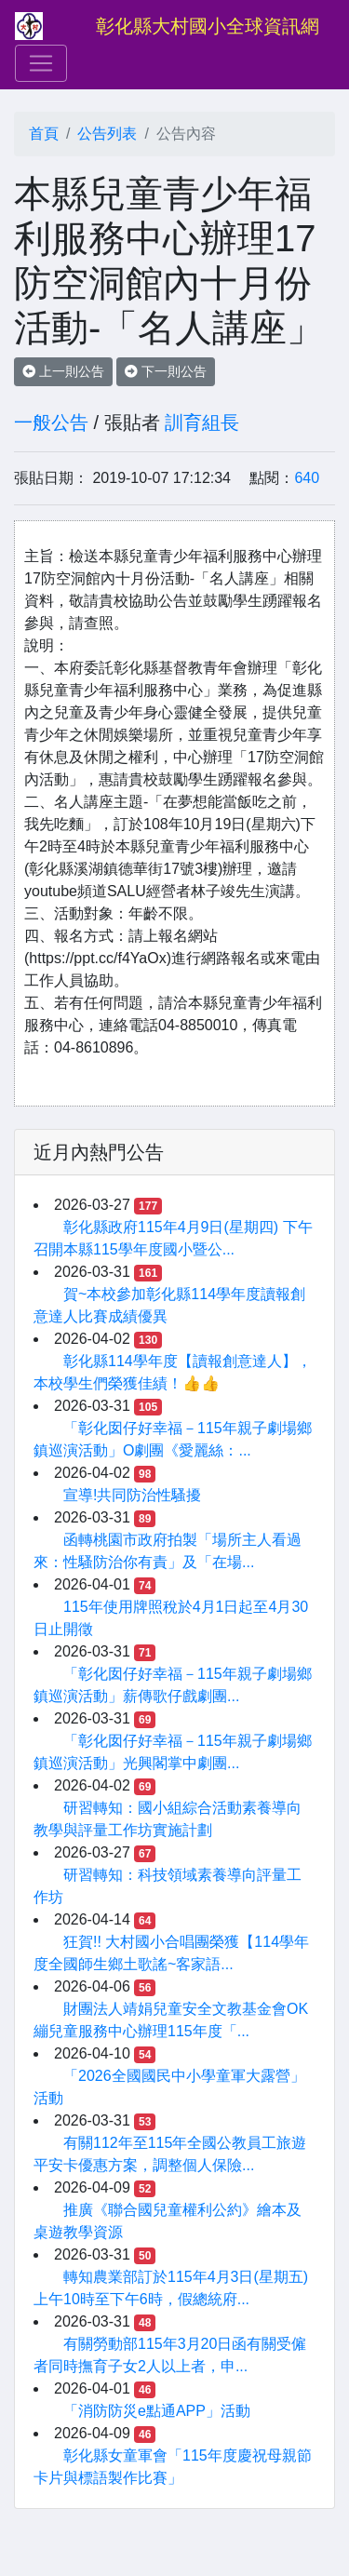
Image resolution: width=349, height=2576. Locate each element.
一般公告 (51, 422)
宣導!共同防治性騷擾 (132, 1495)
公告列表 (107, 133)
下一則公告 (166, 371)
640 (306, 478)
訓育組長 (202, 422)
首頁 (44, 133)
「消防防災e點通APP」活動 (156, 2411)
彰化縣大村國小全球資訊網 (207, 26)
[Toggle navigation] (41, 63)
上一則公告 (63, 371)
